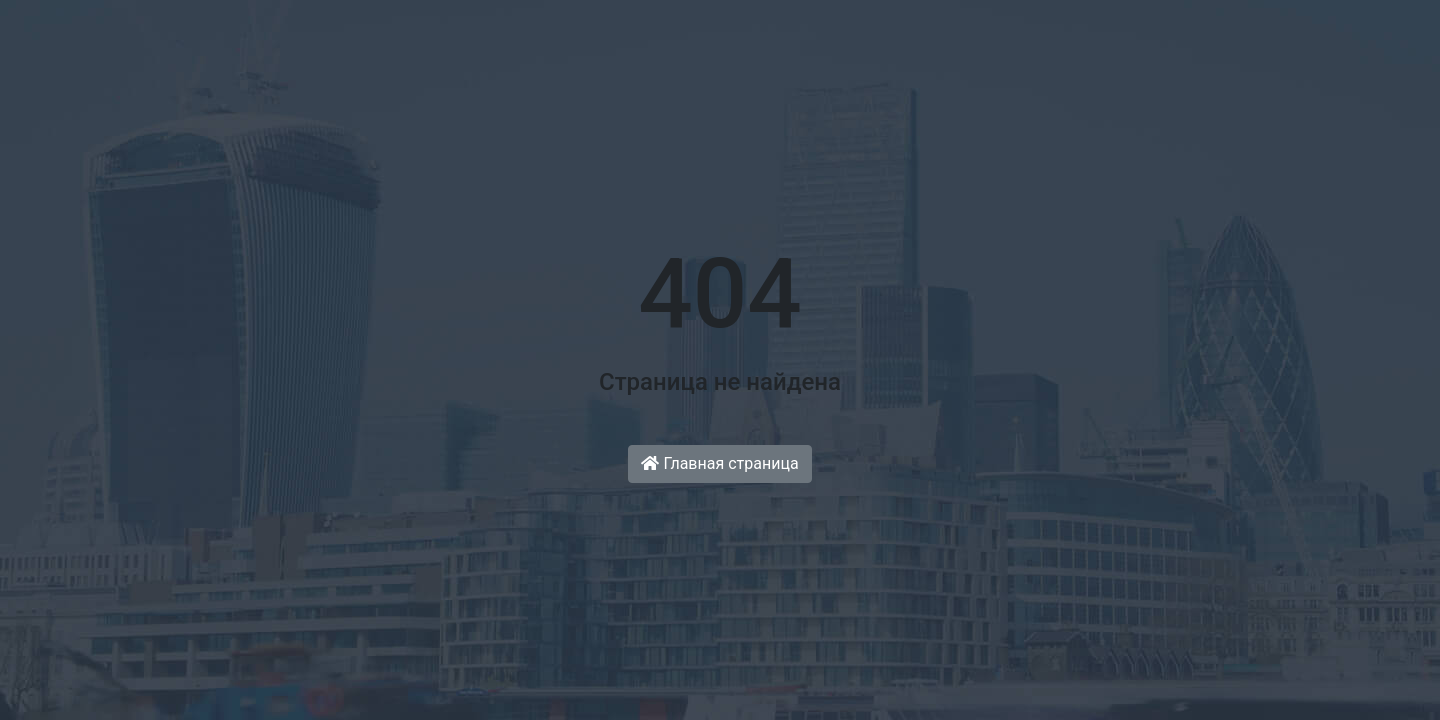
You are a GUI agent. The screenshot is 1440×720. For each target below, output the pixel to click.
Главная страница (719, 463)
